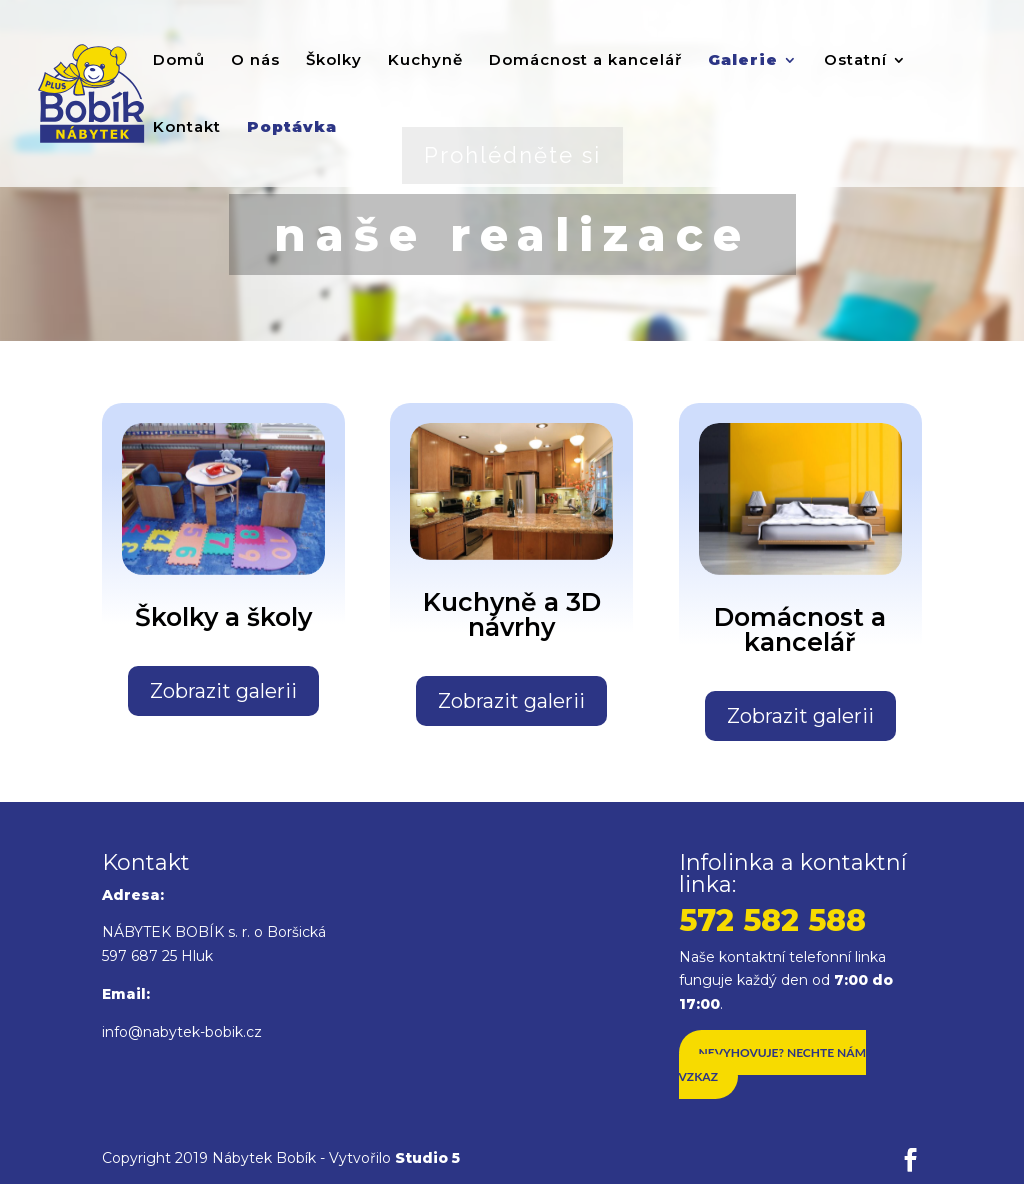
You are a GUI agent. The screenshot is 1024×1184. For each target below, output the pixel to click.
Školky (334, 61)
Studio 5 (427, 1158)
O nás (255, 61)
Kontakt (187, 128)
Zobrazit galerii (223, 691)
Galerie (743, 61)
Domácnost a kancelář (585, 61)
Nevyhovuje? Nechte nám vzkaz (772, 1064)
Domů (179, 61)
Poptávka (292, 128)
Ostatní (855, 61)
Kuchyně (425, 61)
